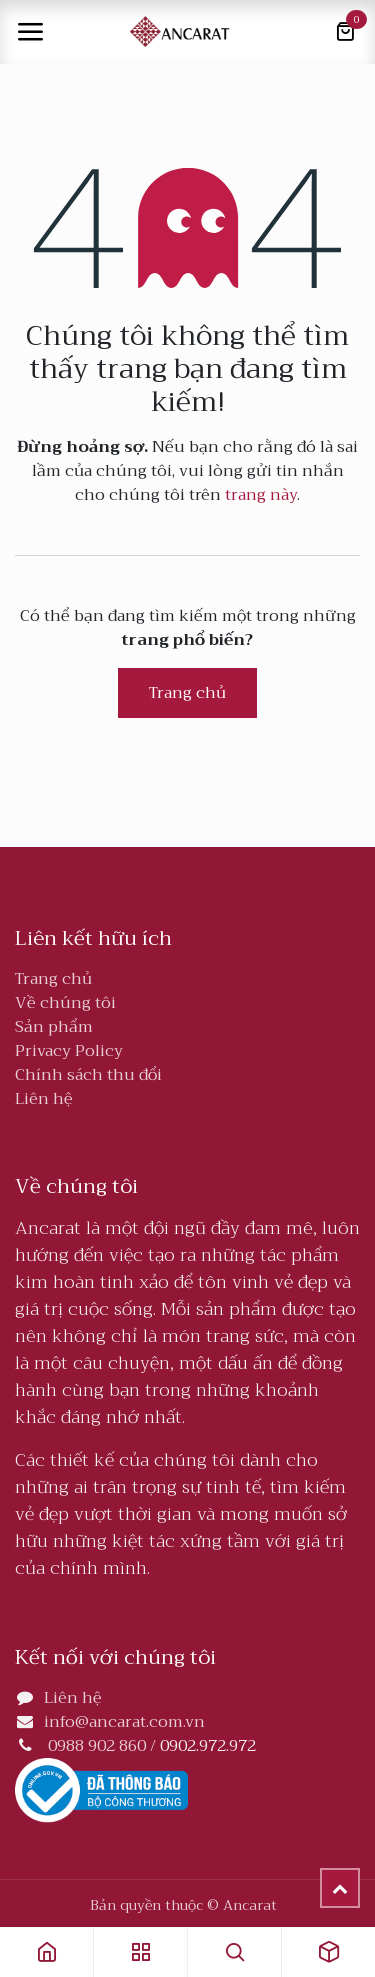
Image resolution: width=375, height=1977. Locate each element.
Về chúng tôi (65, 1003)
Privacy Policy (69, 1051)
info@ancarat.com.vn (124, 1722)
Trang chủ (187, 693)
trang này (261, 495)
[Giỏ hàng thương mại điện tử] (345, 32)
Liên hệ (44, 1099)
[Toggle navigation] (30, 32)
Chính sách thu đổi (88, 1075)
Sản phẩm (54, 1027)
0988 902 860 (97, 1746)
